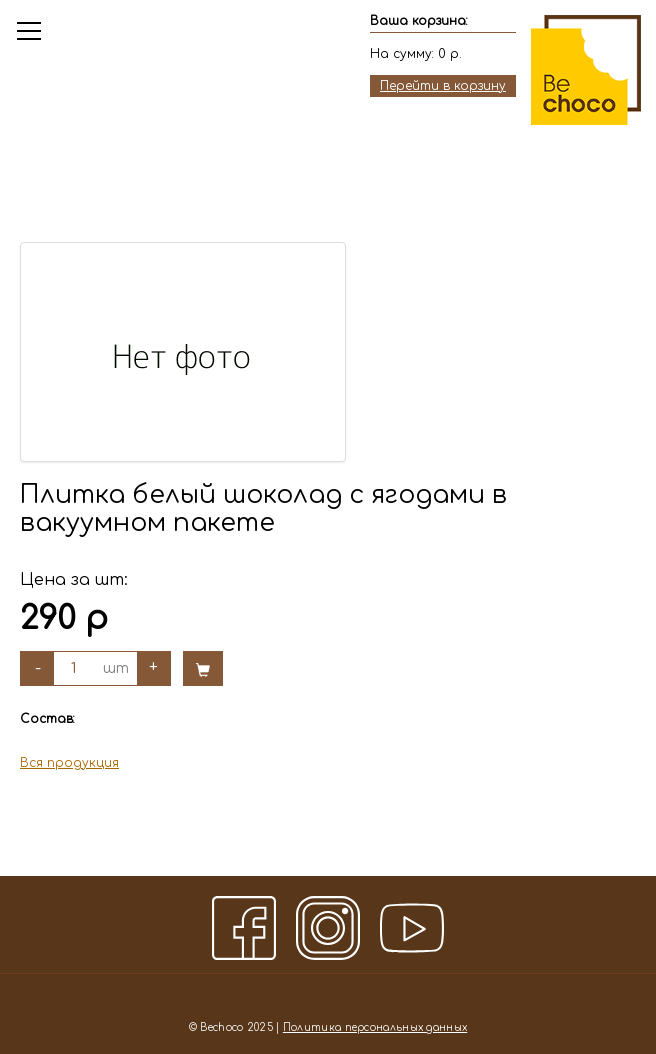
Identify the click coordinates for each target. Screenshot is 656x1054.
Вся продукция (69, 763)
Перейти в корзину (443, 86)
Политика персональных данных (375, 1027)
